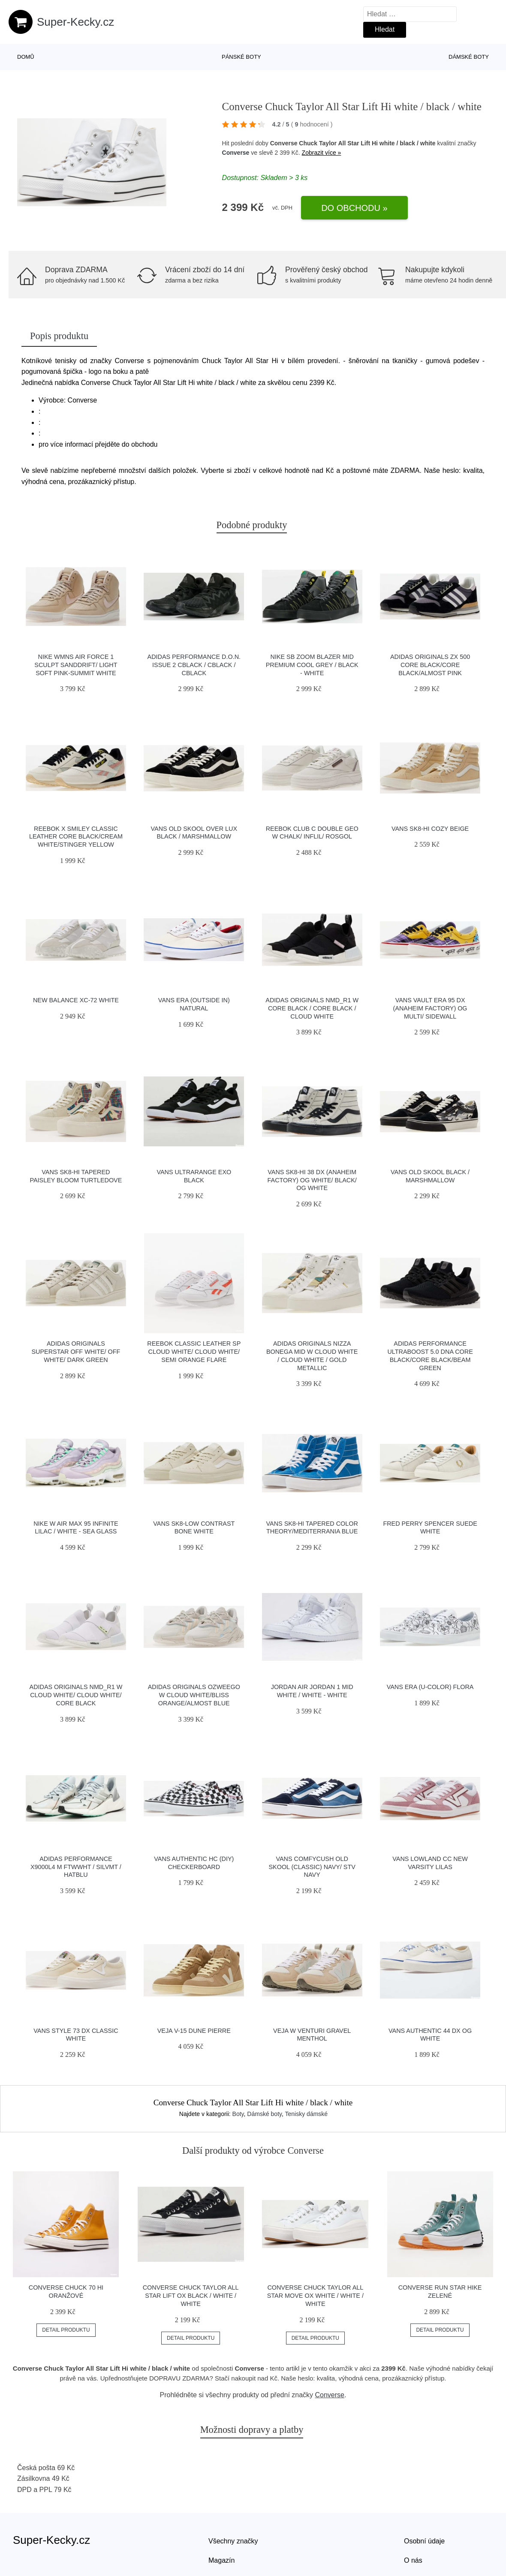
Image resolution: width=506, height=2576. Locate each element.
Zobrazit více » (321, 152)
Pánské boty (241, 57)
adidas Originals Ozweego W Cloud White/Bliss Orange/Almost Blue (194, 1694)
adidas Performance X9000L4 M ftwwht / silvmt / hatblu (75, 1866)
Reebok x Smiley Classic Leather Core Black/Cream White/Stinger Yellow (76, 836)
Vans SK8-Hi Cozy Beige (430, 828)
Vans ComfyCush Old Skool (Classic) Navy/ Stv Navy (312, 1866)
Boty (238, 2113)
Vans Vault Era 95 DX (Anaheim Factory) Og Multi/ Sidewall (430, 1008)
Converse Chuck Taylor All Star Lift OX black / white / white (191, 2295)
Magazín (221, 2560)
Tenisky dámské (306, 2113)
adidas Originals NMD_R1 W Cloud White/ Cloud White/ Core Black (76, 1694)
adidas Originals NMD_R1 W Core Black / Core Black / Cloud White (311, 1008)
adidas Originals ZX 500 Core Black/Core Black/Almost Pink (430, 664)
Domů (25, 57)
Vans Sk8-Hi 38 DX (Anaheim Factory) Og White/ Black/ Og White (312, 1180)
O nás (413, 2560)
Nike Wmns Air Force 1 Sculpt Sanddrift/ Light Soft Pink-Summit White (75, 664)
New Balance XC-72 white (76, 1000)
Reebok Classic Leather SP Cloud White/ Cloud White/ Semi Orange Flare (194, 1351)
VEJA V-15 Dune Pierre (194, 2030)
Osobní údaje (424, 2541)
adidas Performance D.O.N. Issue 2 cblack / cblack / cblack (194, 664)
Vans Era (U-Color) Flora (430, 1686)
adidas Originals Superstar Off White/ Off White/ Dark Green (76, 1351)
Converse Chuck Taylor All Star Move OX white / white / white (315, 2295)
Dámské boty (469, 57)
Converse (236, 152)
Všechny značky (233, 2541)
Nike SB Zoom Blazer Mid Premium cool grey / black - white (312, 664)
